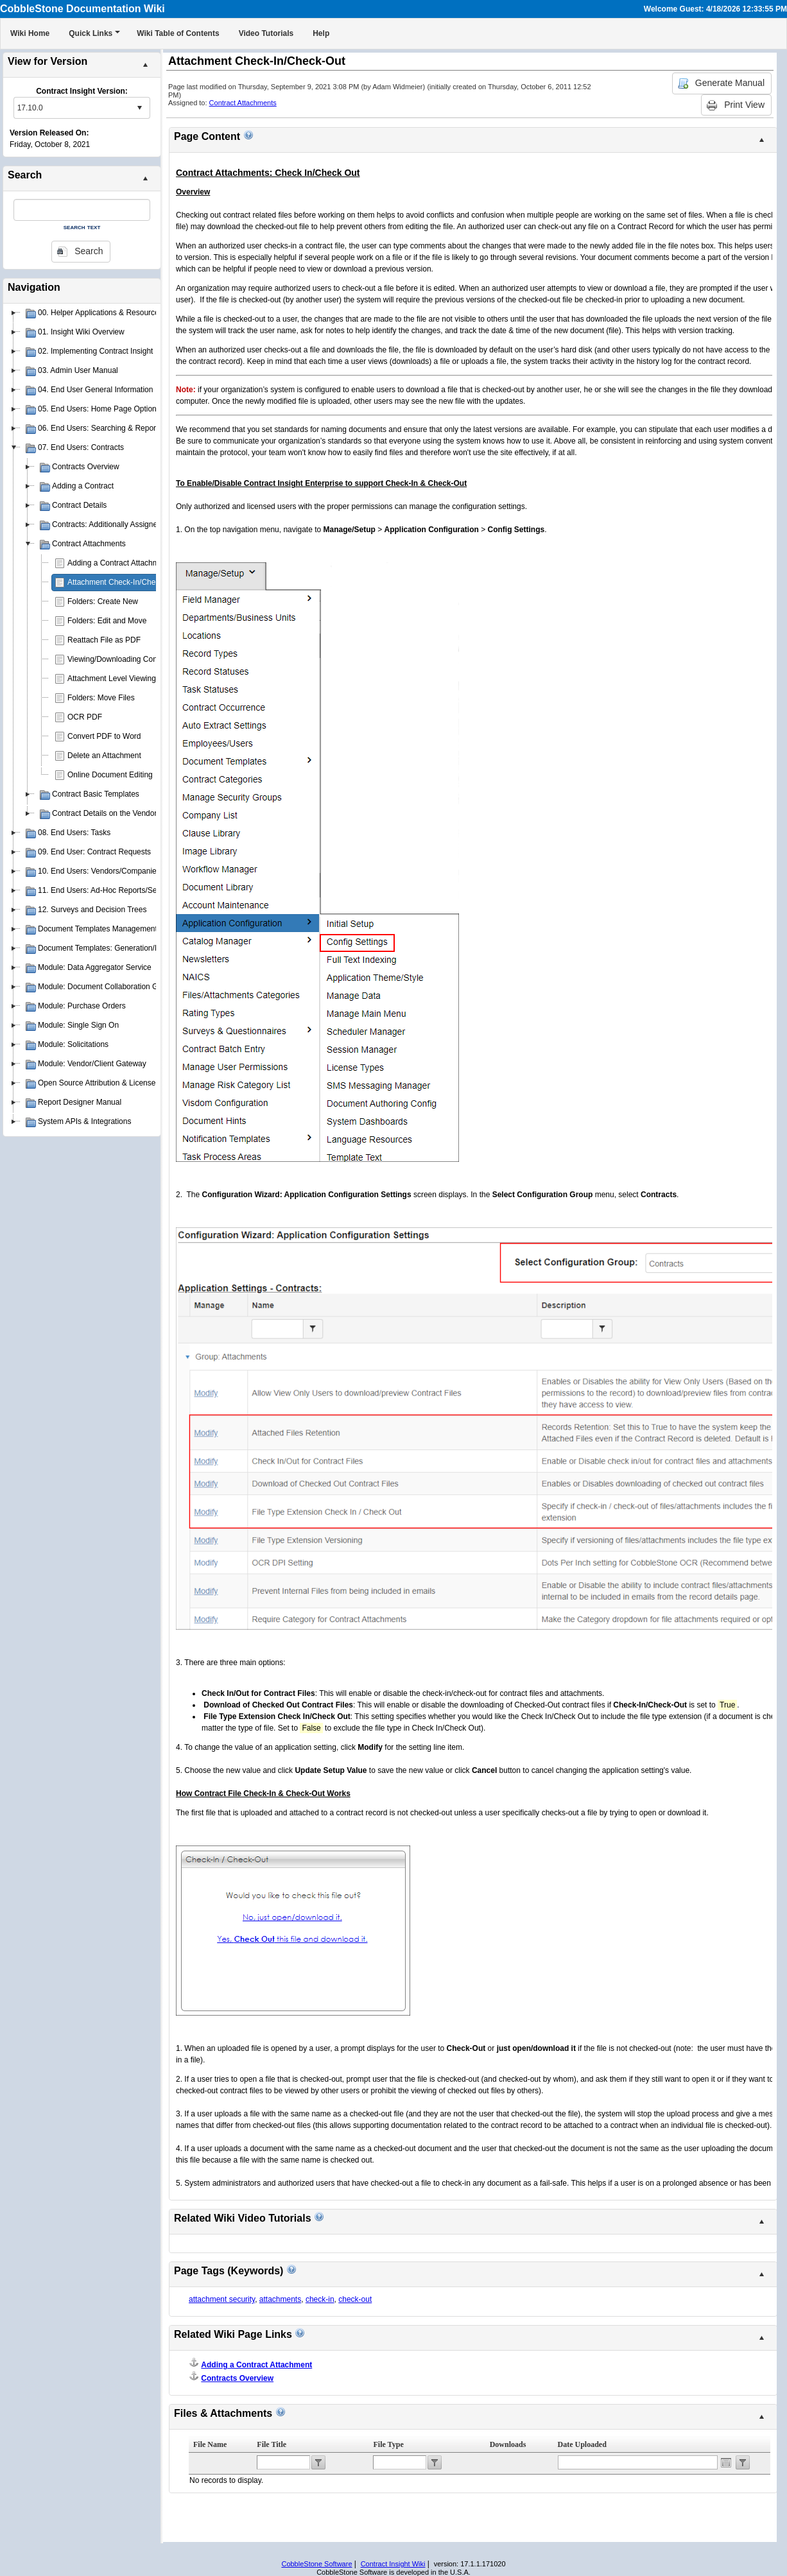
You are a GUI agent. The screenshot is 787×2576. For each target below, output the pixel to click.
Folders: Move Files (101, 697)
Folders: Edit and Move (106, 620)
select (139, 108)
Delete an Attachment (104, 755)
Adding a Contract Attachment (118, 562)
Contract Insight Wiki (393, 2564)
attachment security (222, 2299)
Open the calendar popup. (726, 2462)
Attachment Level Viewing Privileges (129, 678)
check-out (355, 2299)
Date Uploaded (582, 2444)
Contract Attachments (243, 103)
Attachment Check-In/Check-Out (122, 582)
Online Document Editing (110, 774)
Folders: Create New (102, 601)
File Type (388, 2444)
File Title (271, 2444)
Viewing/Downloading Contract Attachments (142, 659)
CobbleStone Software (316, 2564)
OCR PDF (84, 717)
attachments (280, 2299)
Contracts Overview (237, 2378)
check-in (320, 2299)
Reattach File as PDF (104, 639)
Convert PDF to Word (104, 736)
